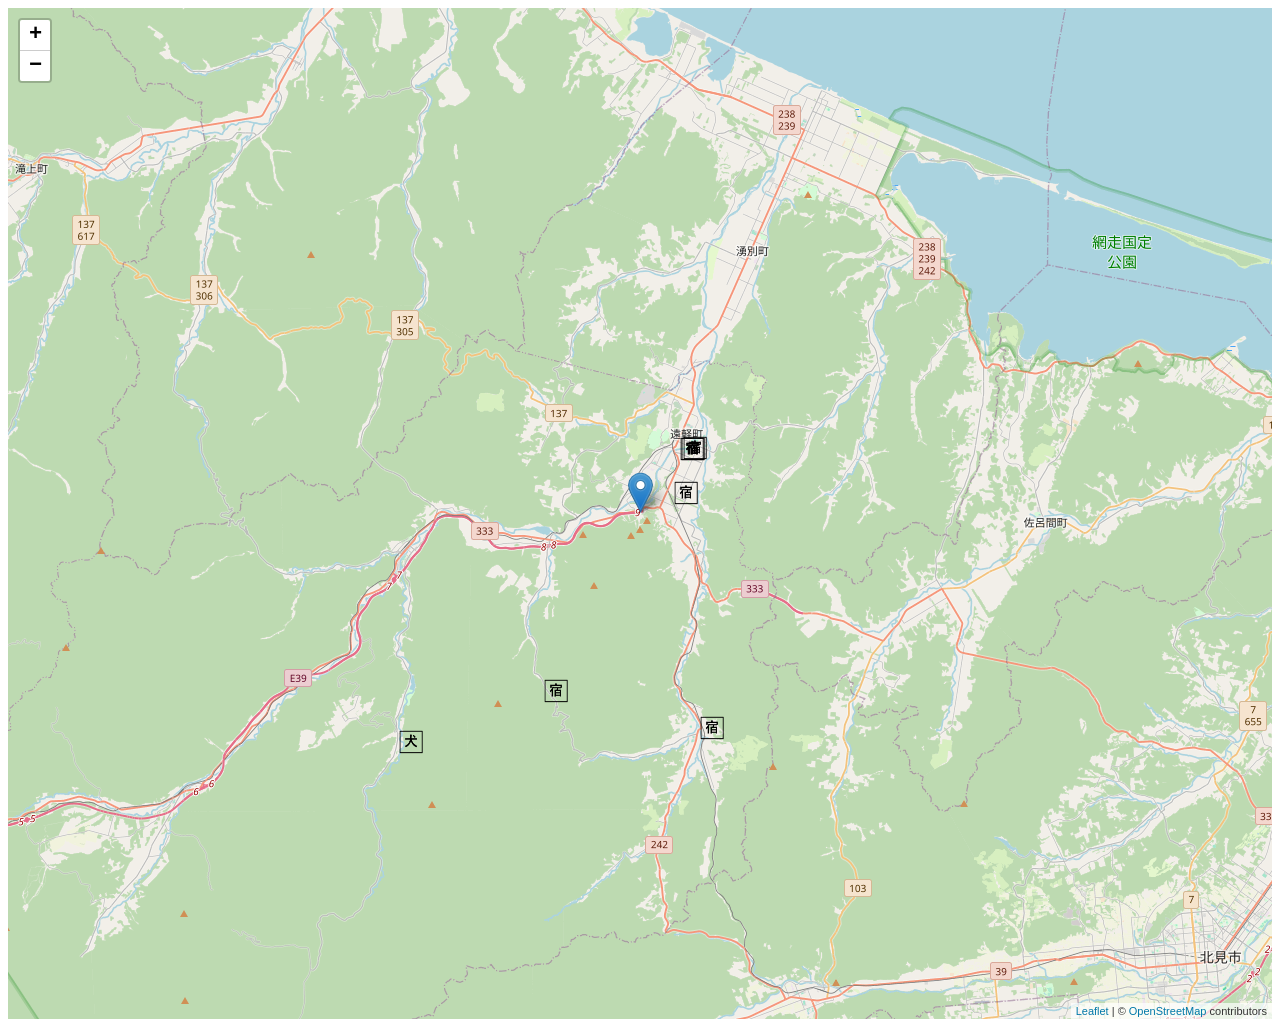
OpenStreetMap (1168, 1011)
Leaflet (1092, 1011)
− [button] (35, 66)
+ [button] (35, 35)
